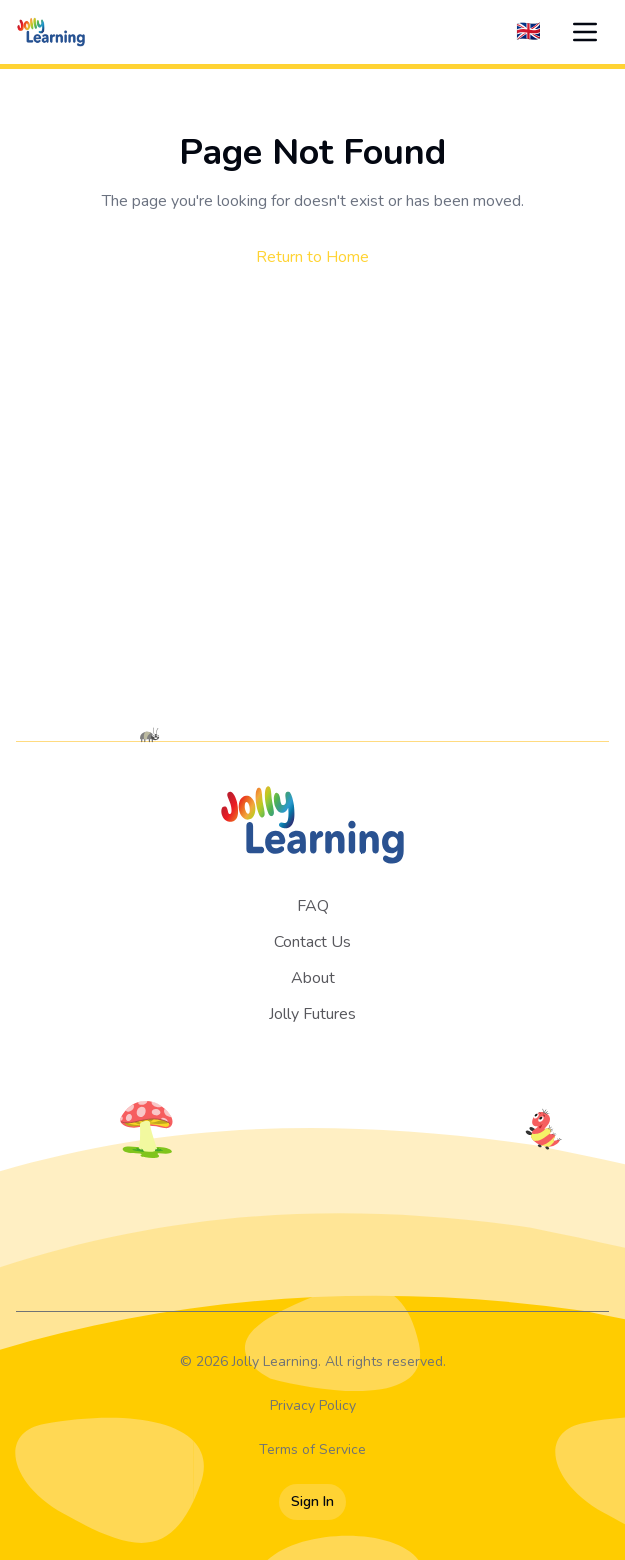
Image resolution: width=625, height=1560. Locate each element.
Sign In (312, 1501)
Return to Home (312, 257)
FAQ (313, 906)
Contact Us (312, 942)
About (313, 978)
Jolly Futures (312, 1014)
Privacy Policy (313, 1405)
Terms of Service (312, 1449)
